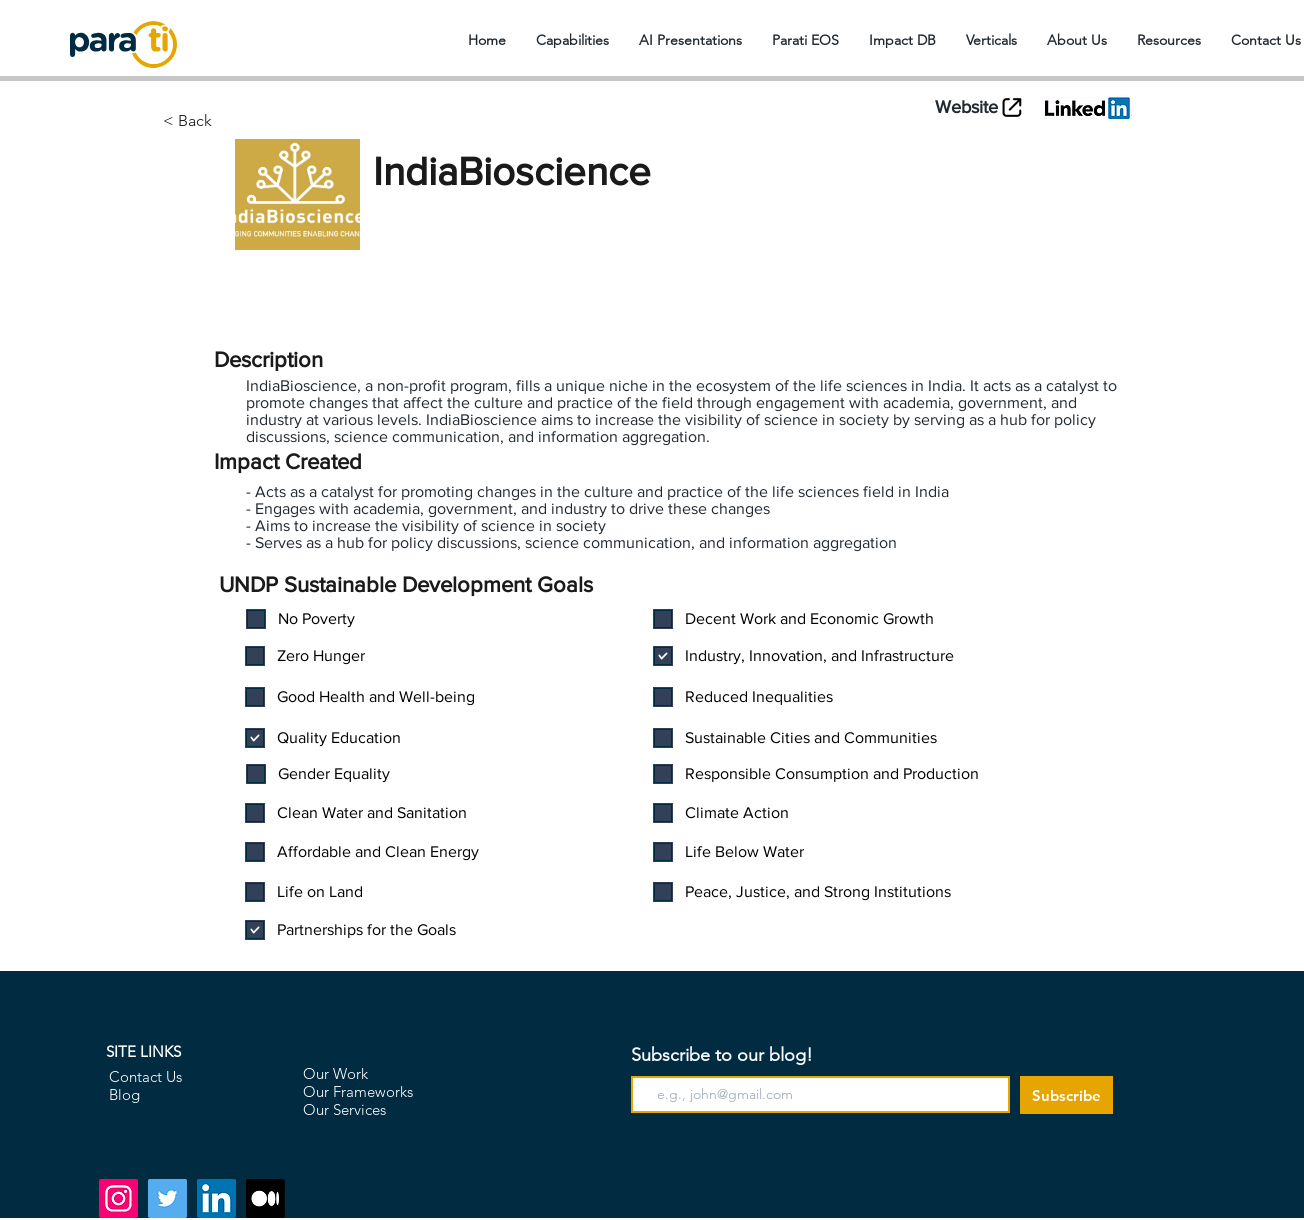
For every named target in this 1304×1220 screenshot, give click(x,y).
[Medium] (265, 1198)
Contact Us (145, 1076)
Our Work (335, 1073)
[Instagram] (118, 1198)
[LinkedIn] (216, 1198)
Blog (124, 1094)
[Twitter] (167, 1198)
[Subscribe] (1066, 1095)
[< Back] (264, 121)
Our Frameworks (358, 1091)
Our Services (344, 1109)
